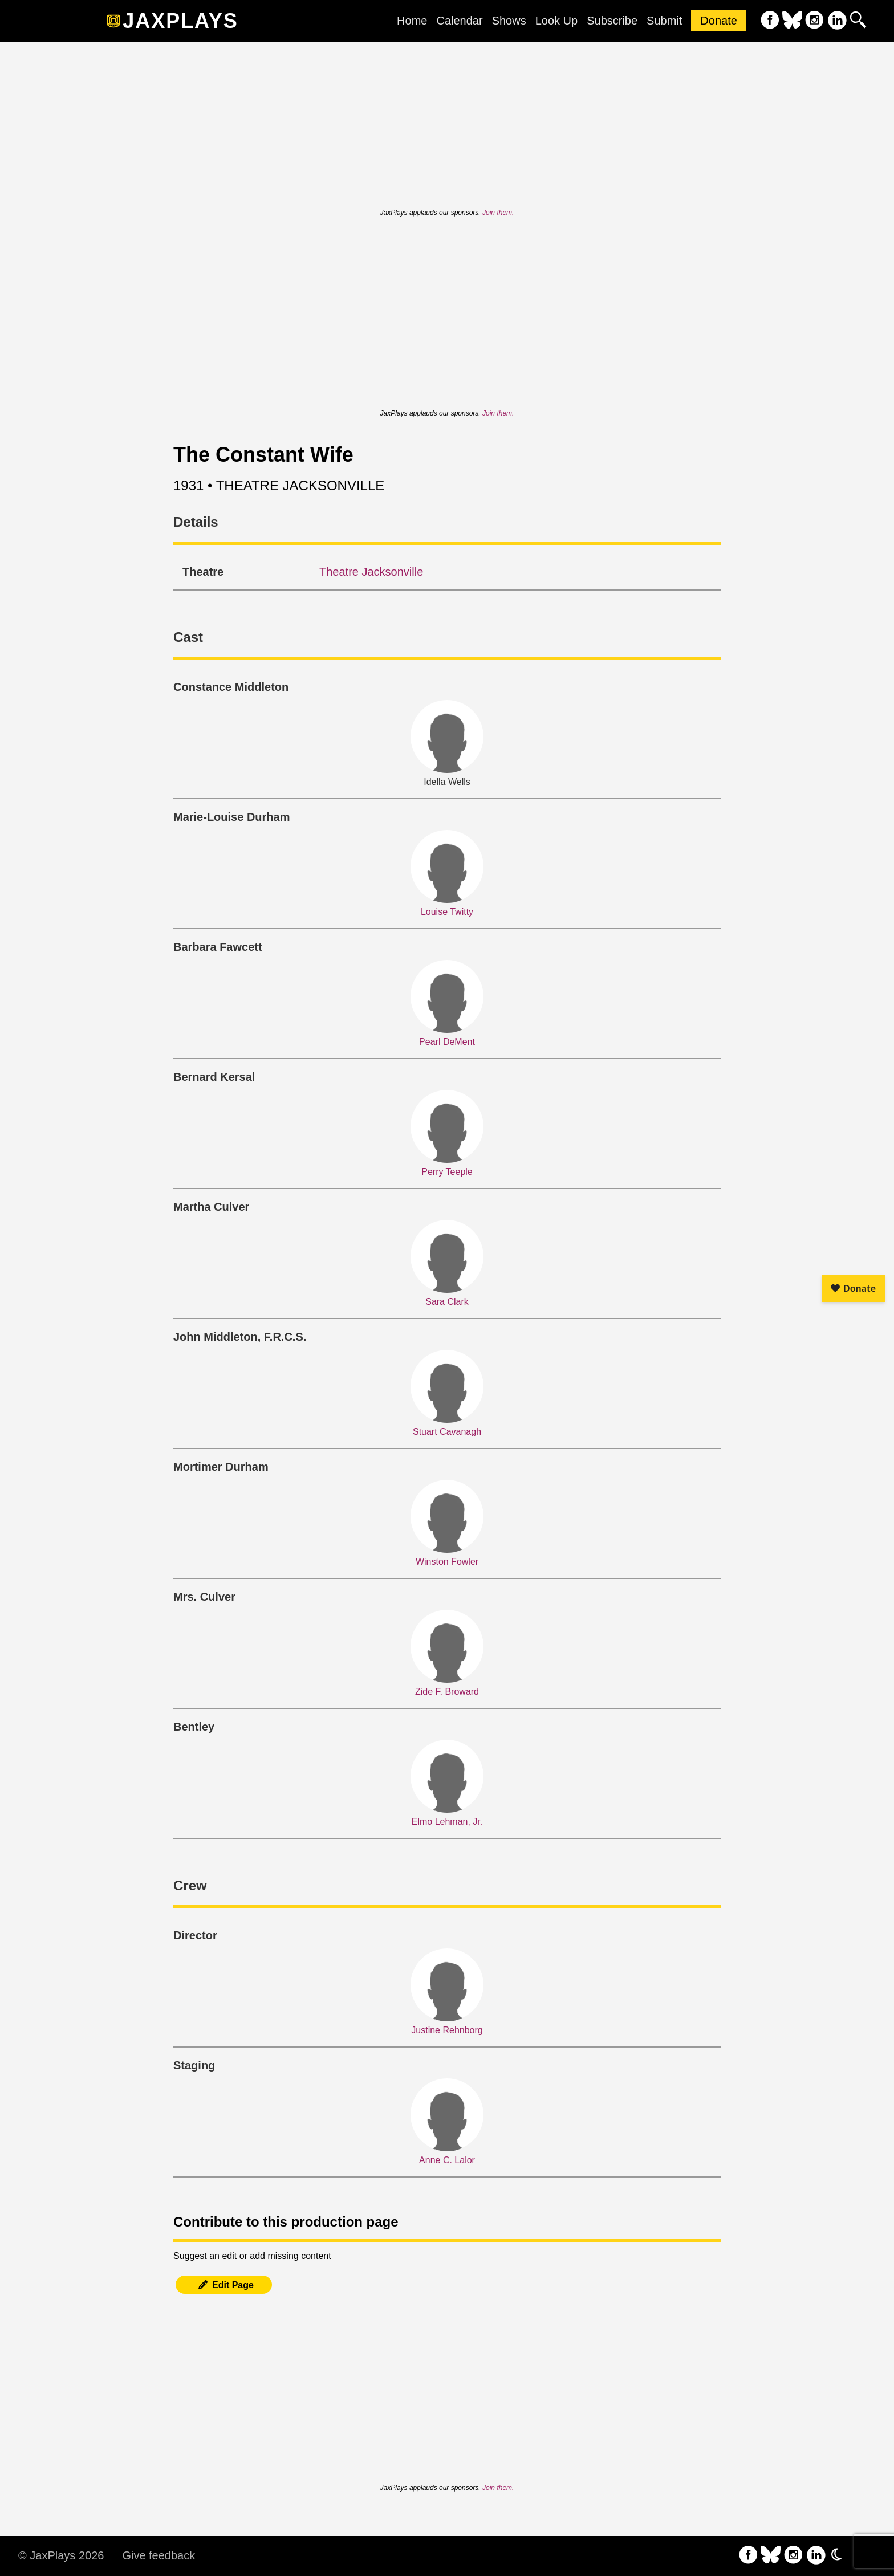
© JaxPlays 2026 (61, 2555)
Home (412, 20)
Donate (718, 20)
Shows (509, 20)
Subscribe (612, 20)
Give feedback (158, 2555)
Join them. (498, 213)
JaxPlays (180, 20)
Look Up (556, 20)
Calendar (459, 20)
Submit (664, 20)
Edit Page (224, 2285)
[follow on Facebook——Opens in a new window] (770, 21)
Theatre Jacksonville (371, 571)
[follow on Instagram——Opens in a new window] (814, 21)
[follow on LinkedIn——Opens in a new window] (837, 21)
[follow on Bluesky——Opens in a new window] (792, 21)
